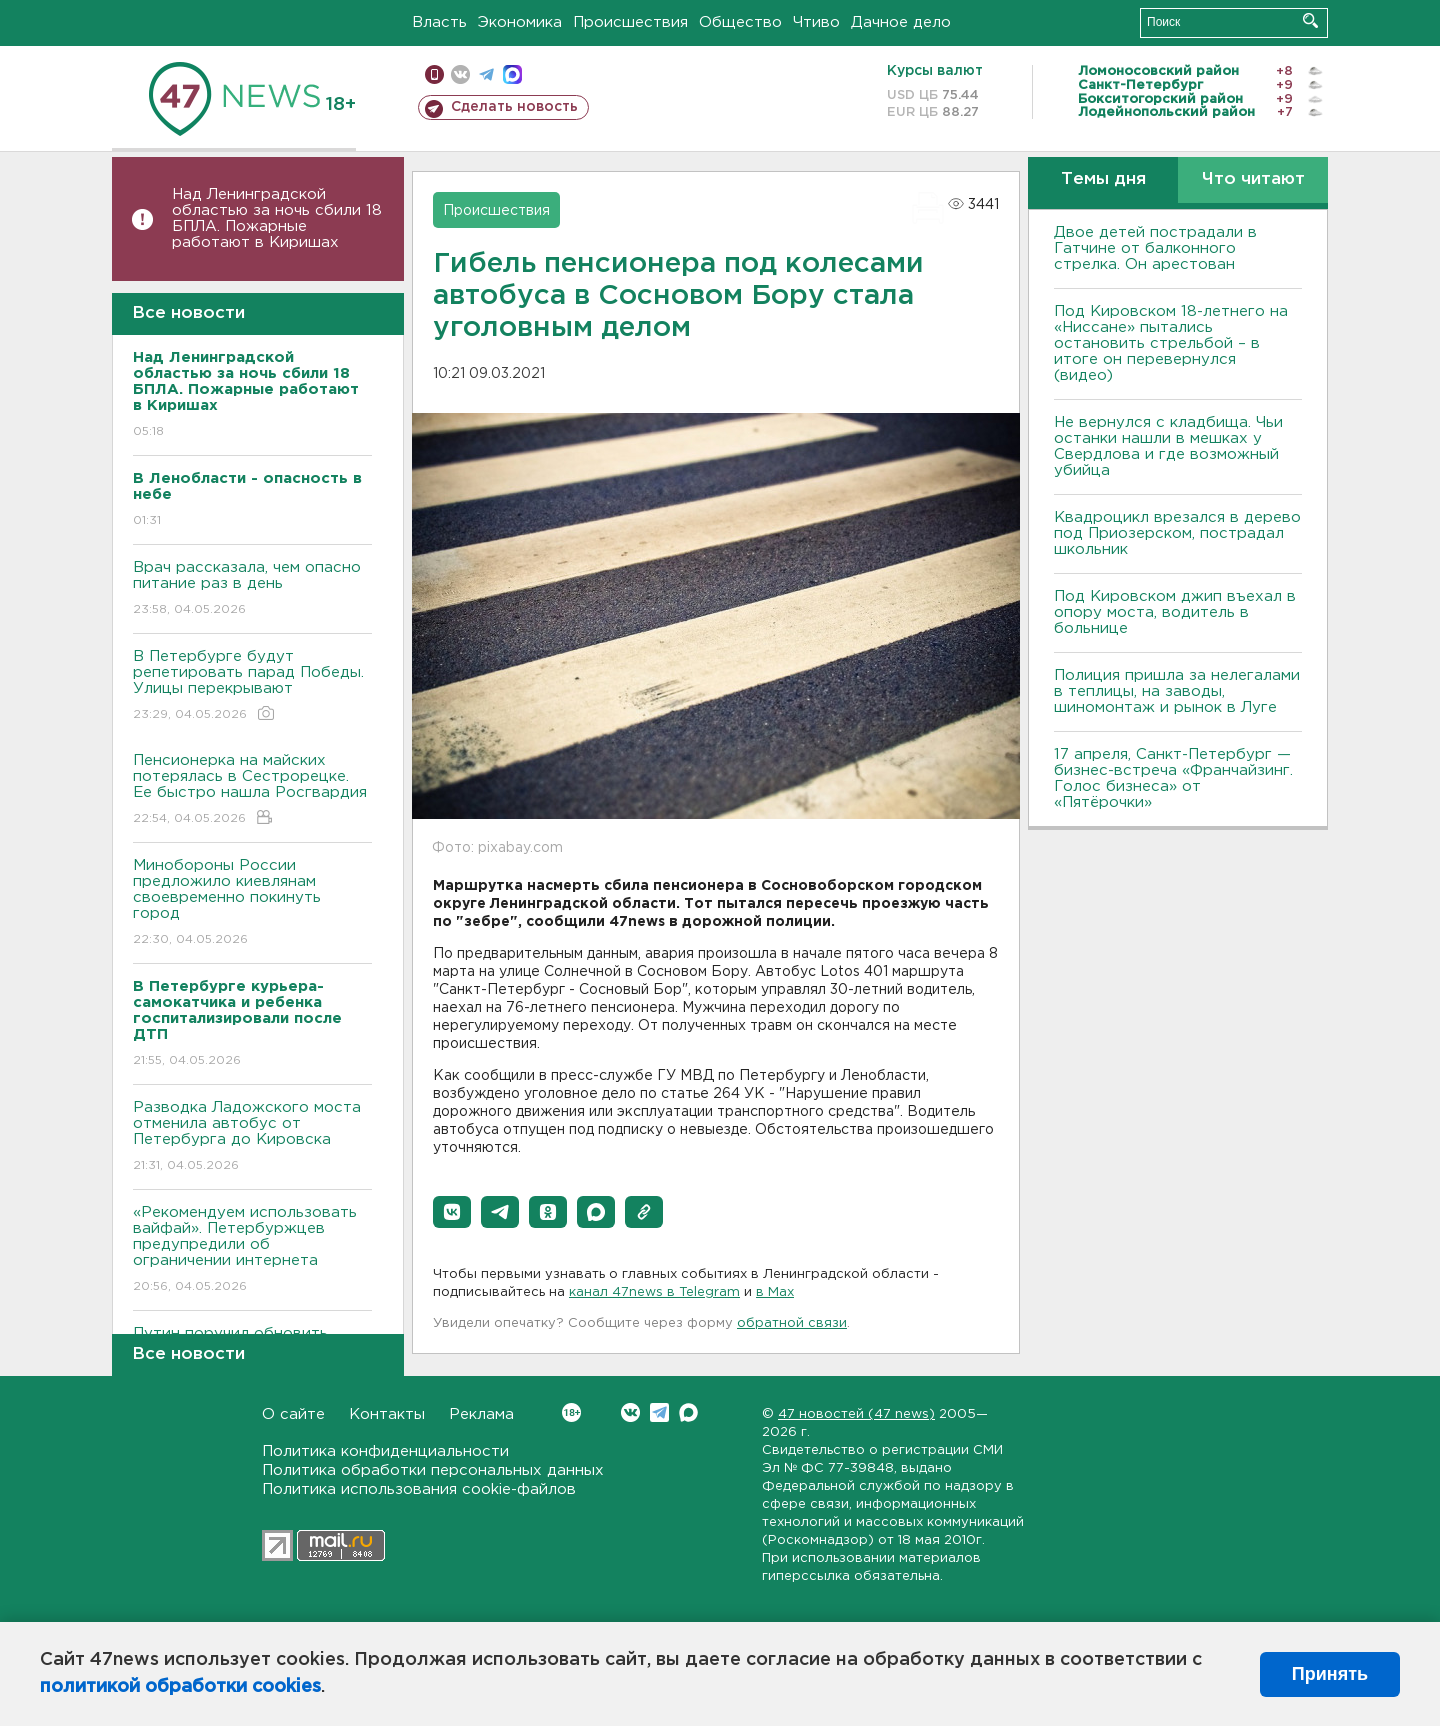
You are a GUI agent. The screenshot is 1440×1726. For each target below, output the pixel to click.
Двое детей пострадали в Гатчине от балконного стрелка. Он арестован (1155, 248)
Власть (439, 22)
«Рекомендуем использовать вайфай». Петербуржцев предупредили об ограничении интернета (252, 1250)
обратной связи (792, 1323)
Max (688, 1412)
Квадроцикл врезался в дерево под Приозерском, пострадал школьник (1177, 533)
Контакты (387, 1414)
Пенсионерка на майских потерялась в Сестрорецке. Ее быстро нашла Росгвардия (252, 790)
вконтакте (460, 74)
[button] (452, 1212)
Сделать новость (514, 107)
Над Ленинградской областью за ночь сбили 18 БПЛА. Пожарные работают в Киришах (277, 218)
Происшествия (630, 22)
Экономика (520, 22)
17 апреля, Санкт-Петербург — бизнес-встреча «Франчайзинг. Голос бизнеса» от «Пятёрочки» (1173, 778)
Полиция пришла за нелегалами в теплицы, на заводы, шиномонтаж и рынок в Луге (1177, 691)
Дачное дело (901, 22)
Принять (1330, 1674)
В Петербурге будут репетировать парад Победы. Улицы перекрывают (252, 686)
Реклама (481, 1414)
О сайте (293, 1414)
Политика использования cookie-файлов (419, 1489)
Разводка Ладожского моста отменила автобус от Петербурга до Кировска (252, 1137)
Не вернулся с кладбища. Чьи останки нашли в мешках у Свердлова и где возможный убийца (1168, 446)
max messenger (512, 74)
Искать (1310, 20)
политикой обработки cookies (180, 1687)
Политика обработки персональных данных (433, 1470)
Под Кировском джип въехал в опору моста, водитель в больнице (1175, 612)
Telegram (659, 1412)
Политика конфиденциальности (385, 1451)
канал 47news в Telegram (654, 1292)
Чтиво (816, 22)
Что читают (1253, 179)
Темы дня (1103, 179)
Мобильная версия (434, 74)
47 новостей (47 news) (856, 1414)
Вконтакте (571, 1412)
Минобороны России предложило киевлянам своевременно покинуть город (252, 903)
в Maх (775, 1292)
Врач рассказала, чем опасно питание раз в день (252, 589)
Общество (740, 22)
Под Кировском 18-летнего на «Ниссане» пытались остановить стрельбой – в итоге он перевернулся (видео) (1171, 343)
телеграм (486, 74)
